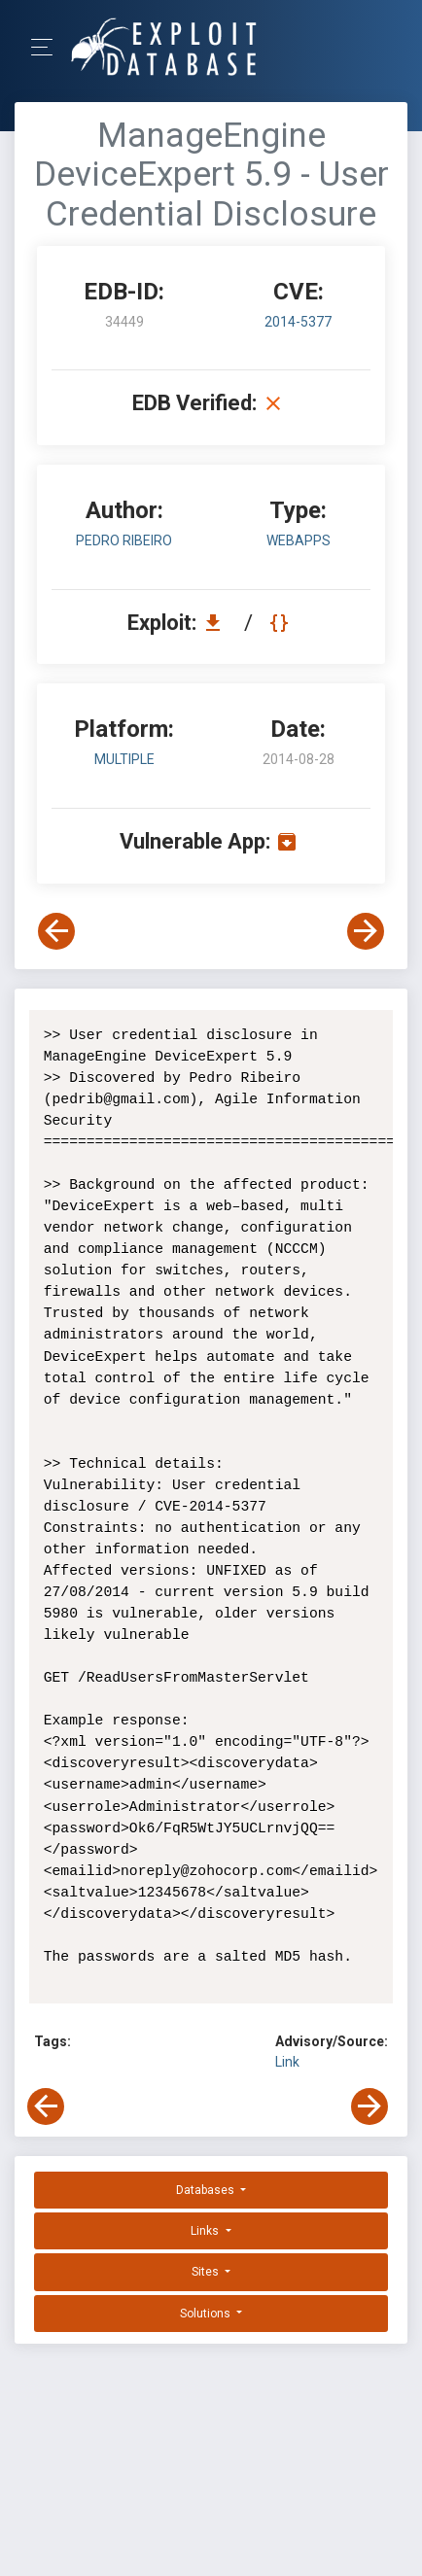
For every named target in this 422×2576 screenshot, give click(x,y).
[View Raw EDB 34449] (281, 622)
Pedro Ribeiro (124, 540)
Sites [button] (207, 2272)
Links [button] (206, 2231)
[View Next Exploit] (365, 931)
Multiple (124, 759)
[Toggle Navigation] (48, 47)
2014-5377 (298, 322)
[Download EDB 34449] (217, 622)
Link (287, 2062)
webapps (298, 540)
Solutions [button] (206, 2313)
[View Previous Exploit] (56, 931)
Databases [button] (206, 2190)
